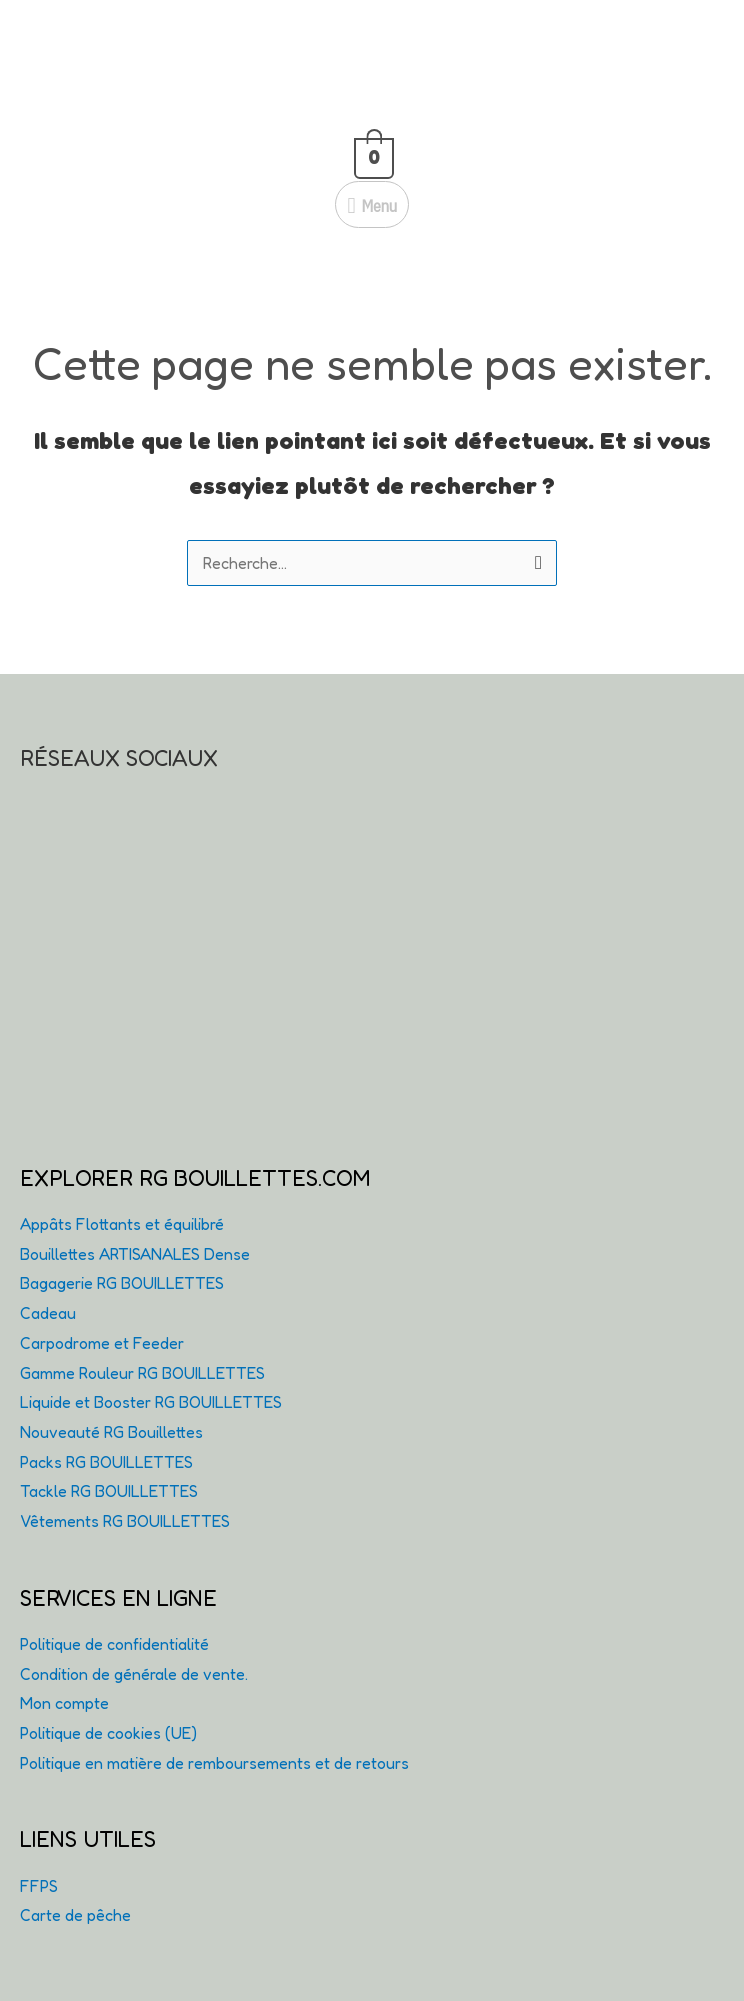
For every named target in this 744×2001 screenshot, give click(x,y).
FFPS (39, 1886)
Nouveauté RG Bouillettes (111, 1432)
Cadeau (48, 1313)
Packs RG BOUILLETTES (106, 1462)
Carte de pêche (75, 1915)
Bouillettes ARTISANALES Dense (135, 1254)
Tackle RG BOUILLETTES (109, 1491)
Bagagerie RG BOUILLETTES (122, 1283)
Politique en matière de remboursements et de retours (214, 1763)
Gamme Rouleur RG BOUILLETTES (142, 1373)
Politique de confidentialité (114, 1644)
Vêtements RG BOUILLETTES (125, 1521)
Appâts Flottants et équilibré (122, 1224)
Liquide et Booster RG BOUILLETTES (151, 1402)
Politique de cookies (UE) (108, 1733)
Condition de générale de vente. (134, 1674)
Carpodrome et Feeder (102, 1343)
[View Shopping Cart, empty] (372, 154)
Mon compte (64, 1703)
